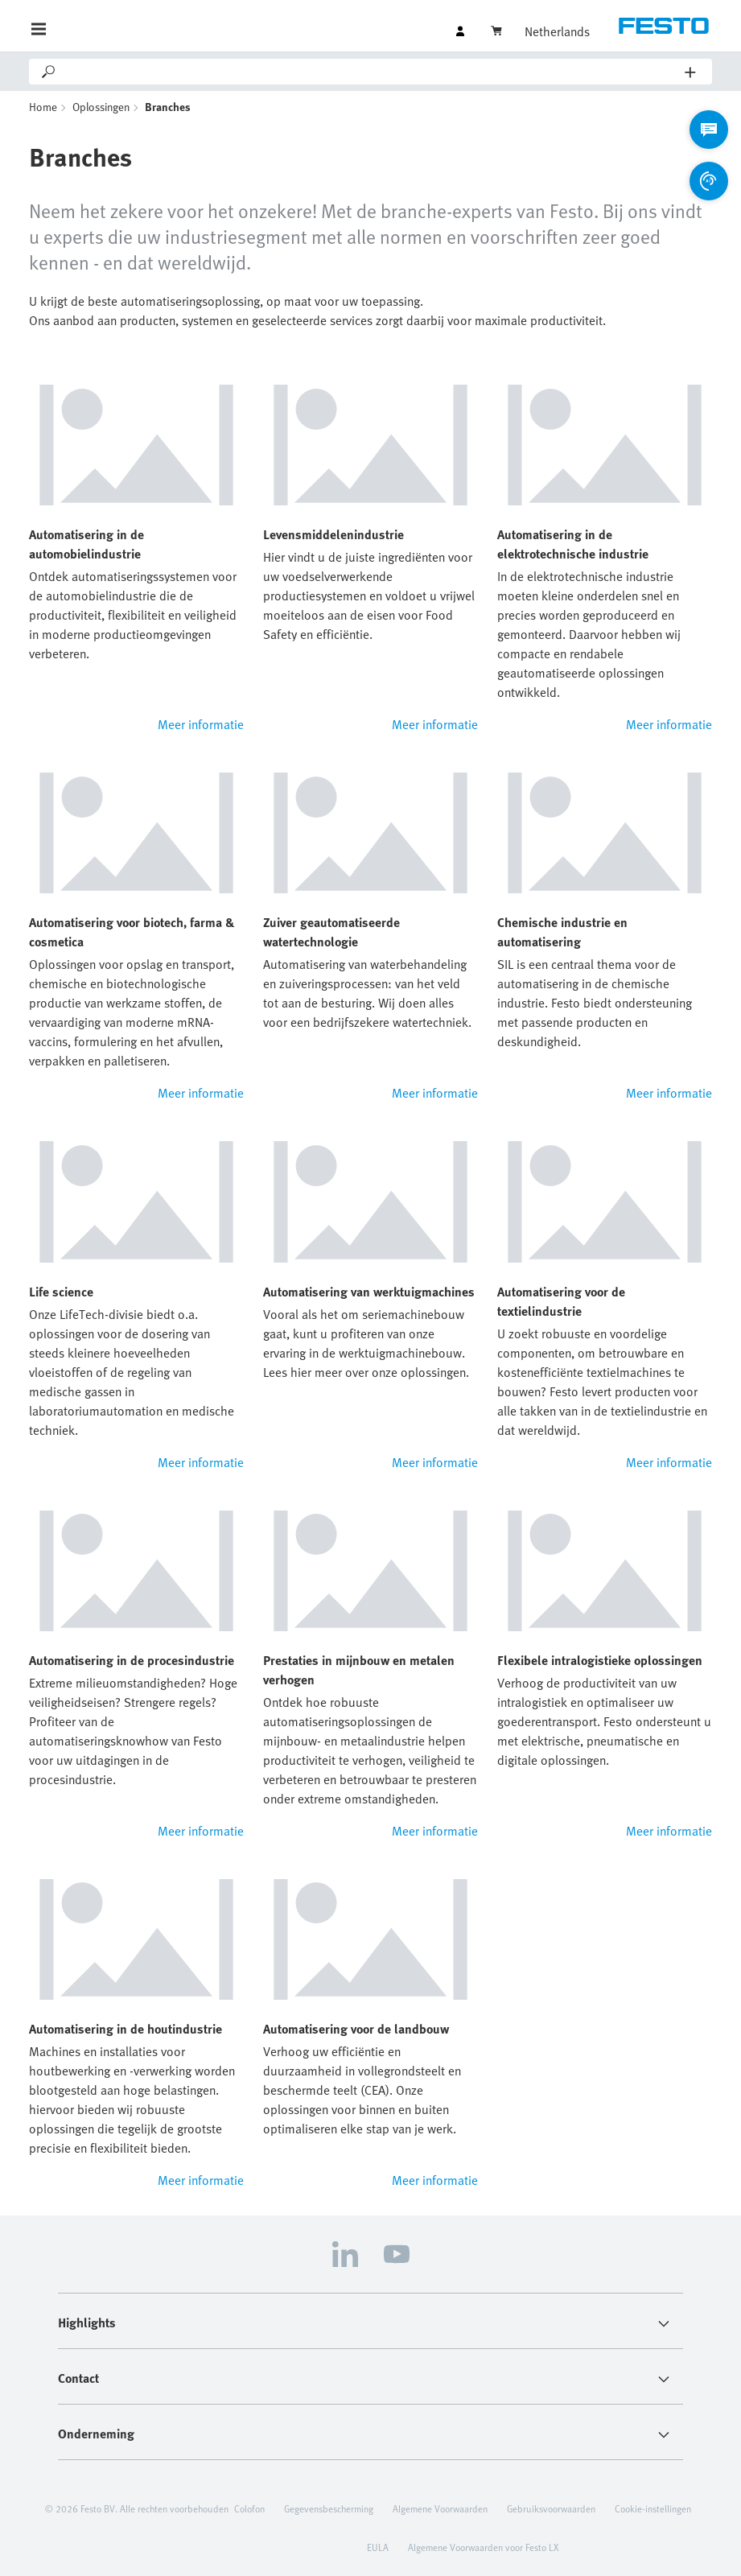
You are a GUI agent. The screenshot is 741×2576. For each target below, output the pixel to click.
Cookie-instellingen (653, 2508)
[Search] (371, 71)
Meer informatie (201, 724)
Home (43, 106)
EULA (378, 2547)
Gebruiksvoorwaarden (551, 2508)
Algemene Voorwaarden (440, 2508)
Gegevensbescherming (328, 2508)
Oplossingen (101, 106)
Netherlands (557, 31)
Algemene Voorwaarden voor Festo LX (483, 2547)
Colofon (249, 2508)
